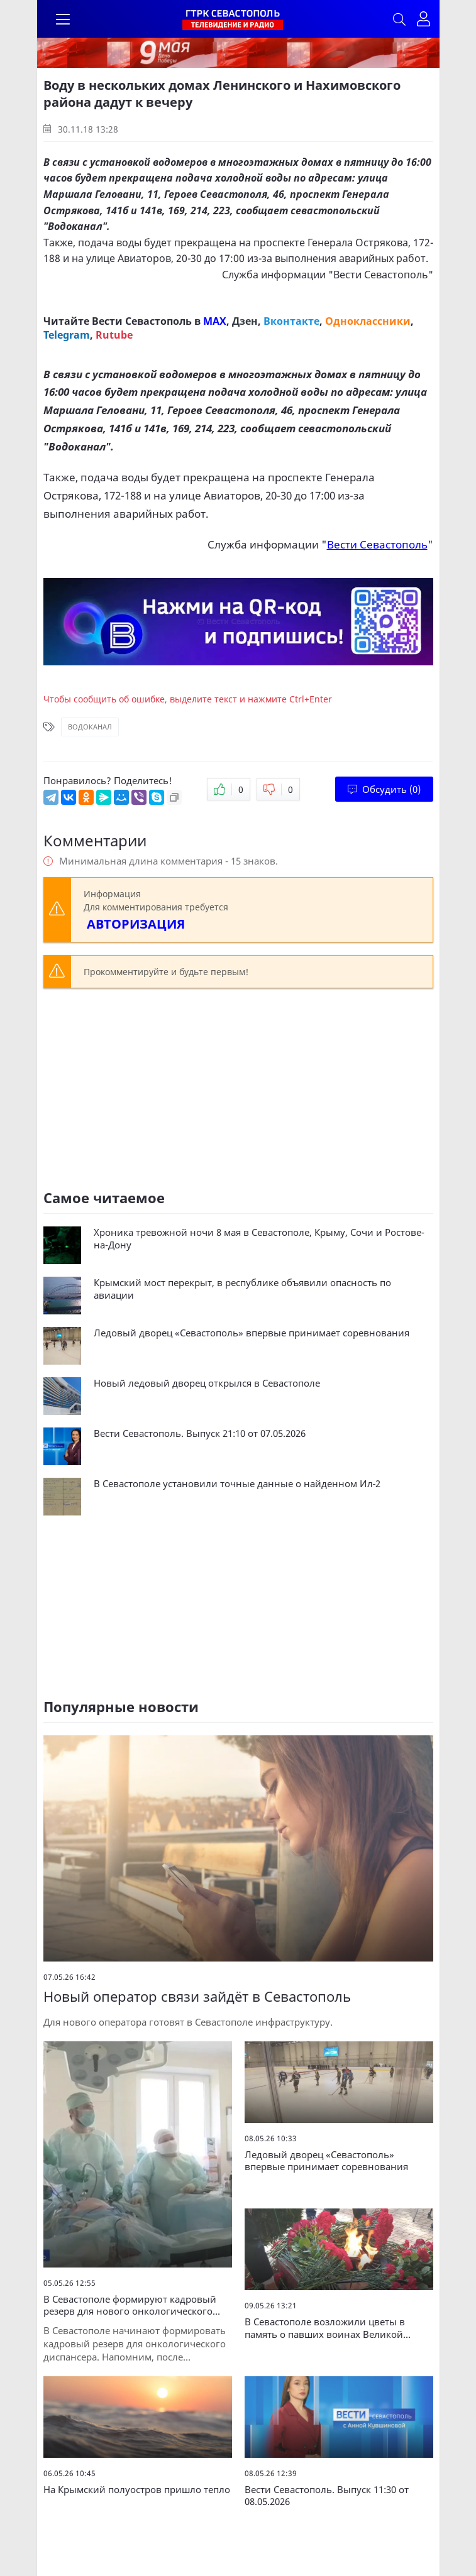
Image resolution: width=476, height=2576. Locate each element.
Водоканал (90, 726)
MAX (214, 321)
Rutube (114, 335)
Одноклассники (368, 321)
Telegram (66, 335)
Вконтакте (291, 321)
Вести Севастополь (380, 274)
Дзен (245, 321)
